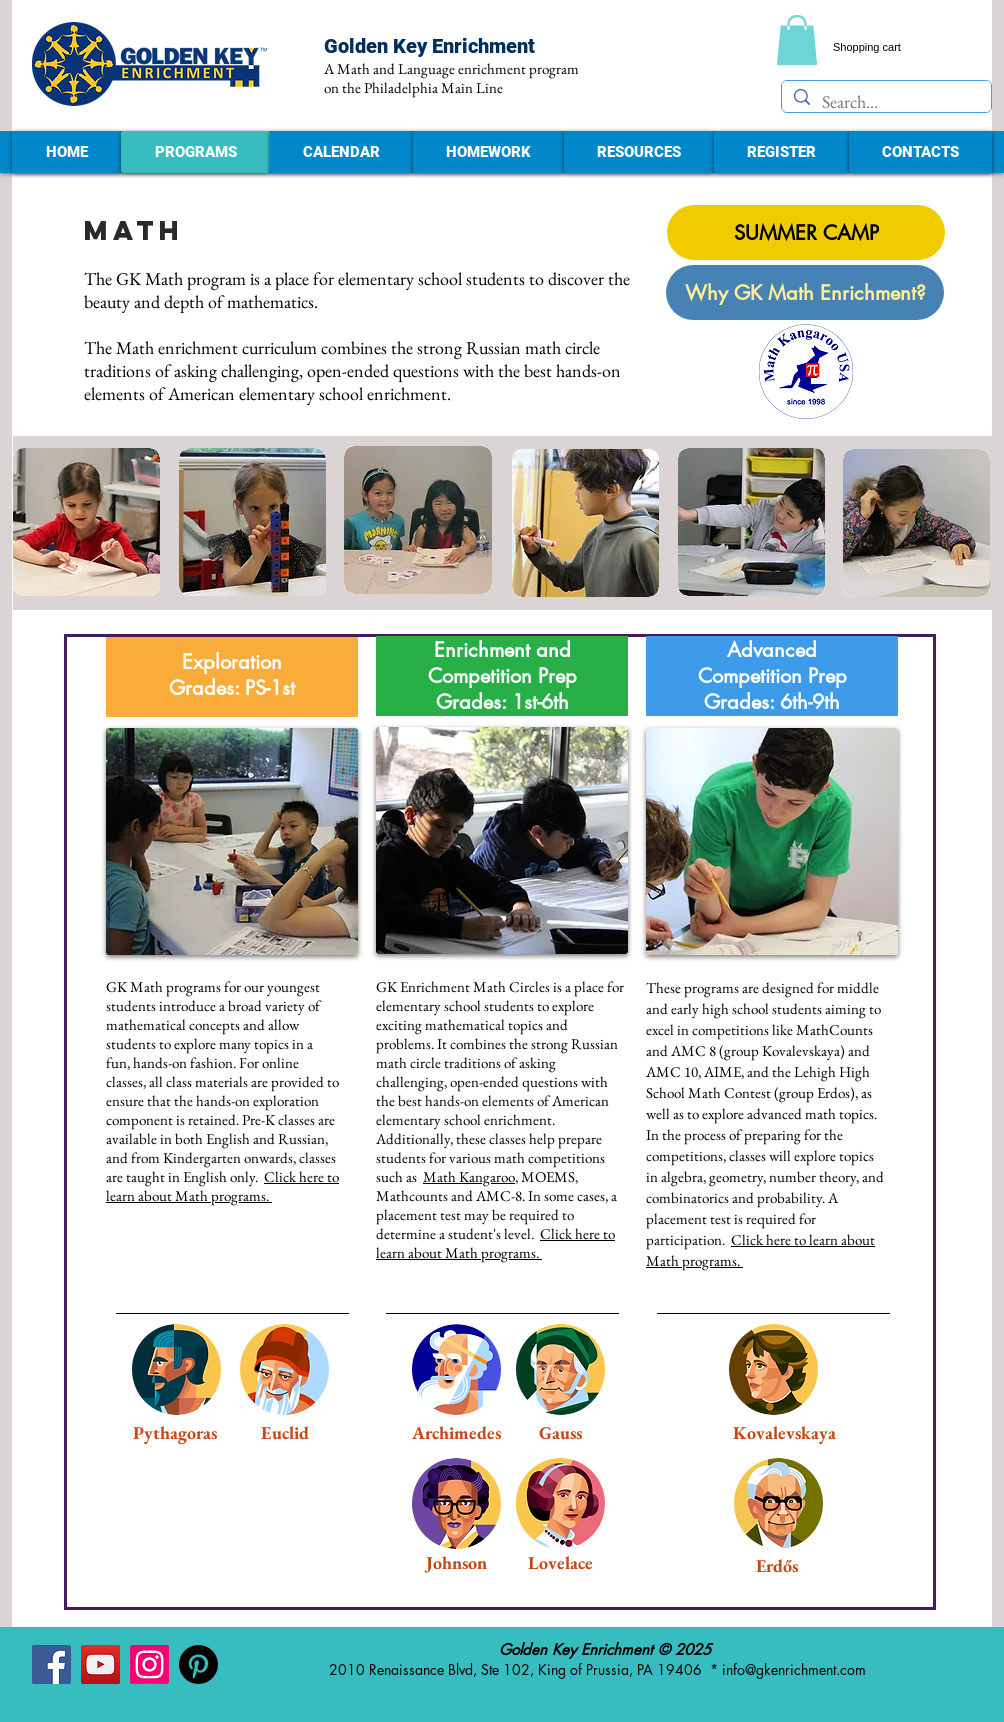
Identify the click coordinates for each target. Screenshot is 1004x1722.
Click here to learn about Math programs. (222, 1186)
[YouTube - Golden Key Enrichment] (100, 1664)
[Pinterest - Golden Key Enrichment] (198, 1664)
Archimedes (456, 1432)
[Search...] (885, 101)
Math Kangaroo (469, 1176)
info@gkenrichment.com (794, 1669)
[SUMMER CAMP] (806, 232)
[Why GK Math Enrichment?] (805, 292)
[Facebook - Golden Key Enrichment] (51, 1664)
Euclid (285, 1432)
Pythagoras (175, 1432)
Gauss (560, 1432)
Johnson (456, 1562)
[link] (797, 40)
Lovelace (560, 1562)
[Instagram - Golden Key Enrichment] (149, 1664)
